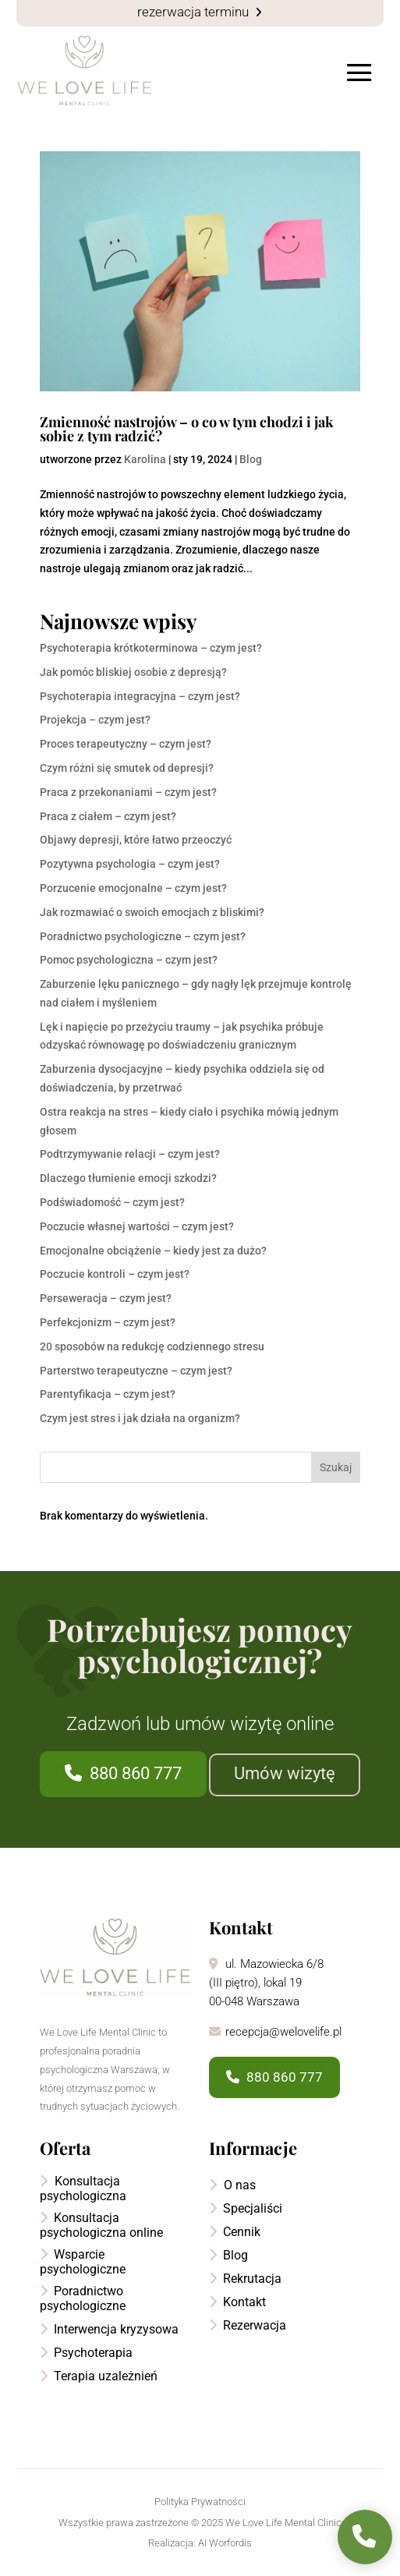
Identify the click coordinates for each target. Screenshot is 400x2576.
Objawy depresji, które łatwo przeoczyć (136, 839)
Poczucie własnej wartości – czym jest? (137, 1226)
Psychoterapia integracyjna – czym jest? (140, 696)
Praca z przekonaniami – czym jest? (128, 792)
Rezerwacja (247, 2325)
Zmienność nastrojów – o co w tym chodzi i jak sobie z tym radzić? (187, 428)
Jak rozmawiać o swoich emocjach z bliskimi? (152, 912)
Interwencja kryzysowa (109, 2329)
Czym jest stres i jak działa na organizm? (140, 1418)
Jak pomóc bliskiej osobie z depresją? (133, 672)
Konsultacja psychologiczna (83, 2188)
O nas (232, 2185)
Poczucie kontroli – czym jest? (114, 1274)
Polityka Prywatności (200, 2501)
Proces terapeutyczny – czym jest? (125, 744)
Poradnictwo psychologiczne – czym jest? (143, 936)
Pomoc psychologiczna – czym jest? (129, 960)
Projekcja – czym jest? (95, 719)
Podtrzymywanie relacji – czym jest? (130, 1154)
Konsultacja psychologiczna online (101, 2225)
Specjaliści (245, 2208)
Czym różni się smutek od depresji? (127, 768)
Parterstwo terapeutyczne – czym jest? (136, 1370)
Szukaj (336, 1467)
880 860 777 (123, 1773)
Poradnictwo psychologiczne (83, 2298)
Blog (250, 459)
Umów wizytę (284, 1773)
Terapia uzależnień (99, 2376)
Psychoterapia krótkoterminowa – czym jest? (151, 648)
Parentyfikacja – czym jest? (107, 1394)
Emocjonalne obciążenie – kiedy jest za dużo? (153, 1250)
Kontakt (237, 2302)
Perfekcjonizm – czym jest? (107, 1322)
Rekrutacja (245, 2278)
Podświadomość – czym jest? (112, 1202)
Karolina (145, 459)
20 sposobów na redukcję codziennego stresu (152, 1346)
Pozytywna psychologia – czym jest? (130, 864)
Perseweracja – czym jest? (106, 1298)
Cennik (234, 2231)
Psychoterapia (86, 2352)
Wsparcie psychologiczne (83, 2262)
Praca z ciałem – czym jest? (108, 816)
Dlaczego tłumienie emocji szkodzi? (128, 1178)
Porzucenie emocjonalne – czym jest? (133, 888)
